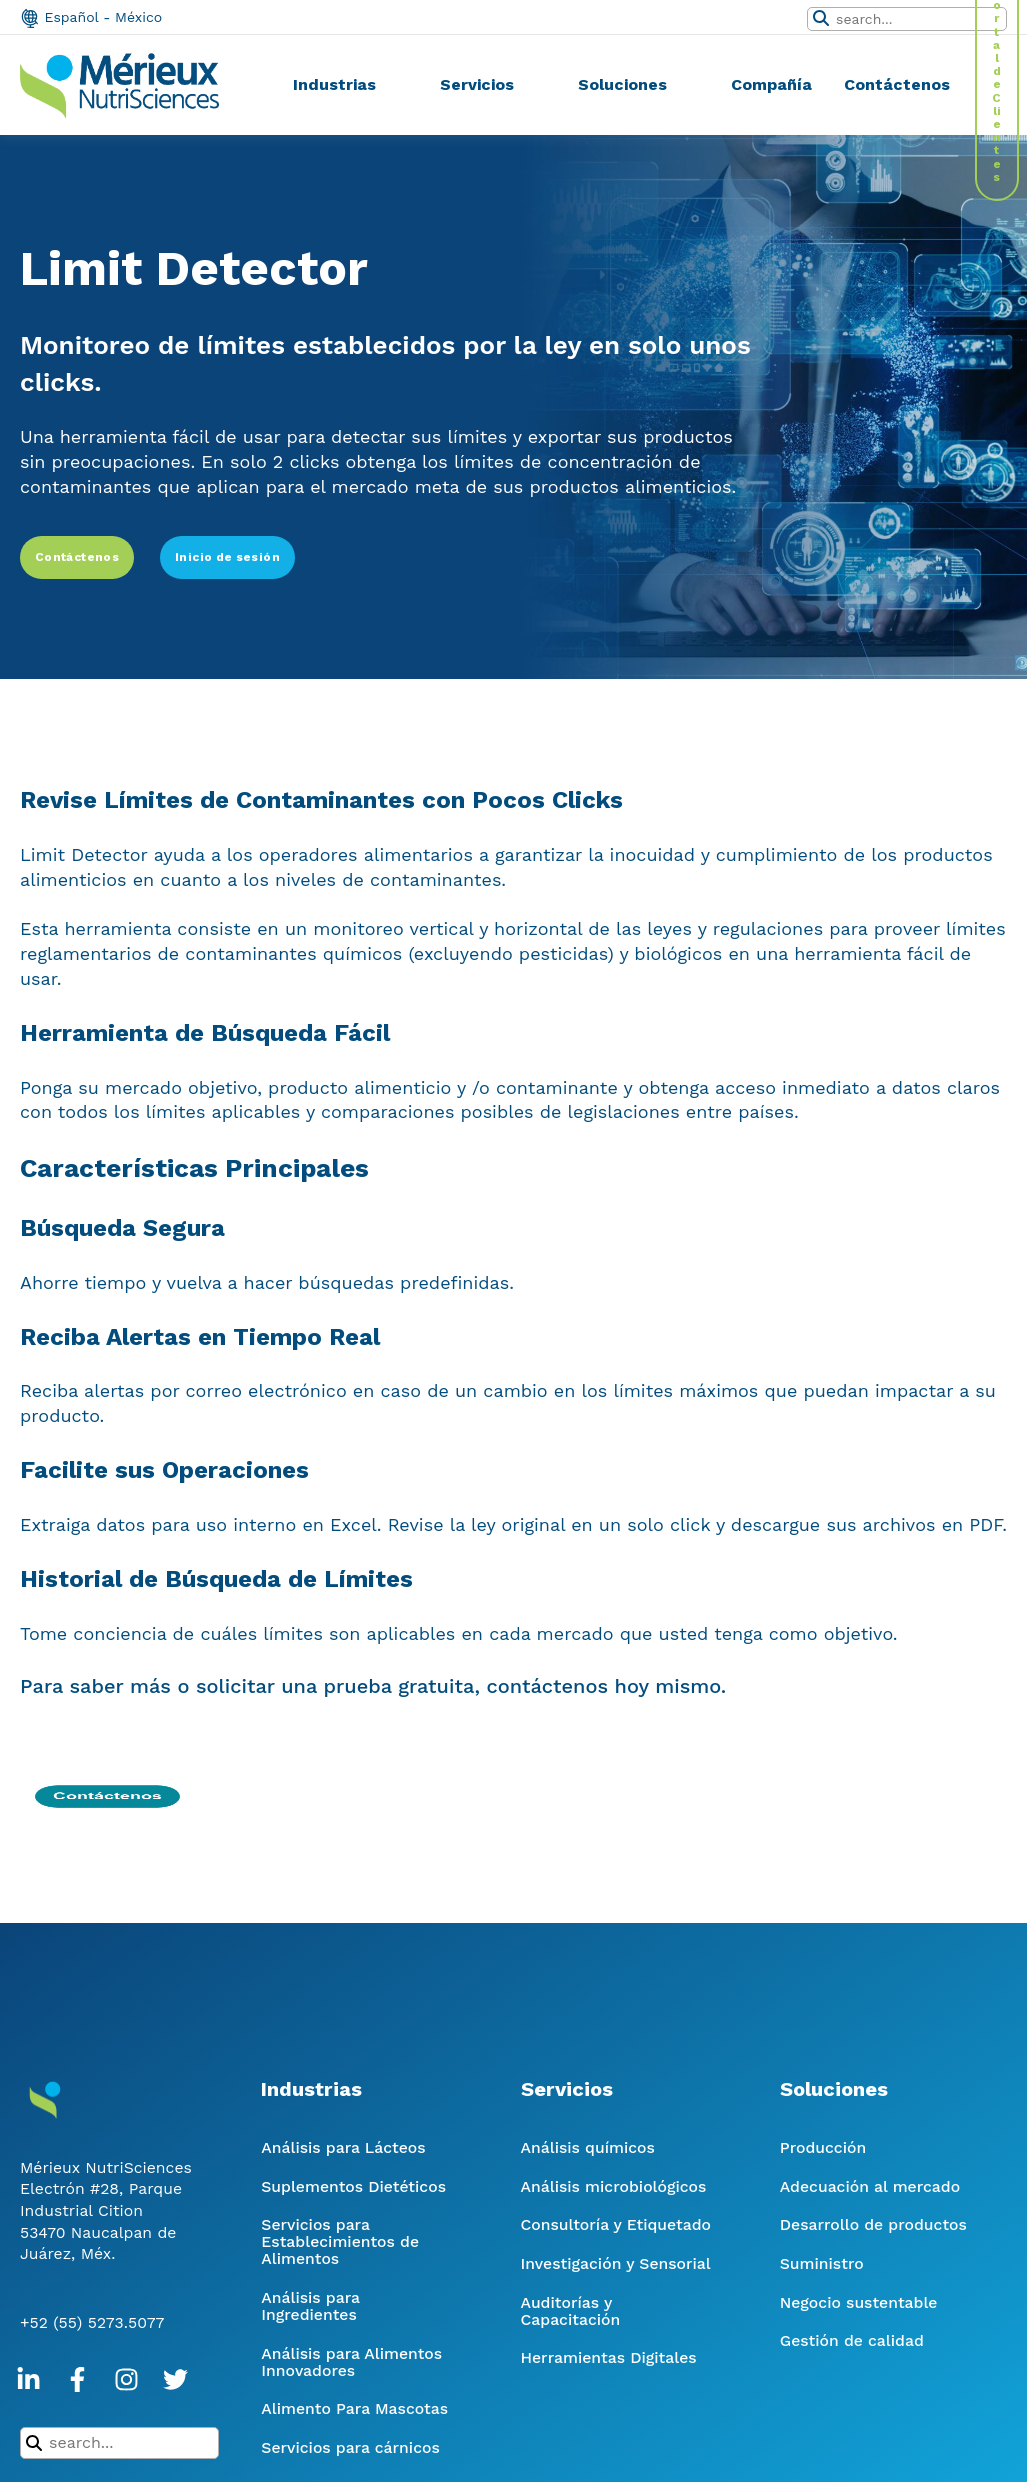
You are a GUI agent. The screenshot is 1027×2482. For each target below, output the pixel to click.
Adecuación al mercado (870, 2186)
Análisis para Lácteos (343, 2147)
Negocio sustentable (859, 2302)
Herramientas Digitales (609, 2357)
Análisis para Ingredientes (310, 2306)
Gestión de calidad (852, 2340)
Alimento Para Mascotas (354, 2408)
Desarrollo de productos (873, 2224)
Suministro (822, 2263)
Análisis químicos (588, 2147)
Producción (823, 2147)
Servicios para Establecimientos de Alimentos (340, 2241)
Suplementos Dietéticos (353, 2186)
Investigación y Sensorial (616, 2263)
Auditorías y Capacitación (571, 2311)
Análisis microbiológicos (614, 2186)
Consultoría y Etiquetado (616, 2224)
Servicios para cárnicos (350, 2447)
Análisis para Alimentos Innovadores (351, 2362)
